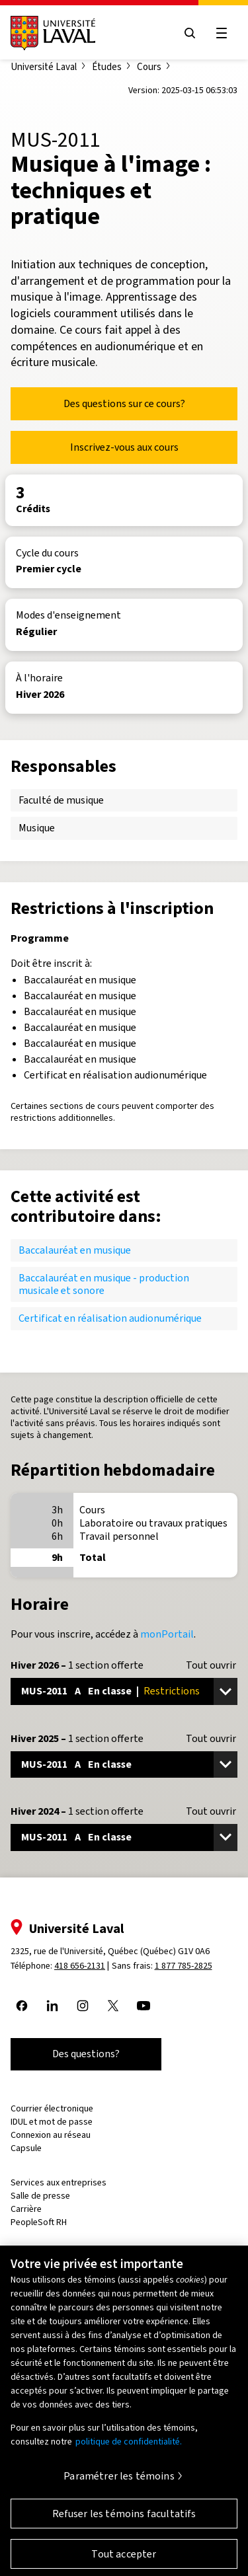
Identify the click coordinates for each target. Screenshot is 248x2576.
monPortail (167, 1634)
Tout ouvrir (211, 1665)
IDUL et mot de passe (52, 2121)
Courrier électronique (52, 2108)
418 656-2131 (79, 1965)
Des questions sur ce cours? (124, 403)
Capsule (26, 2148)
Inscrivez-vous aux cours (124, 447)
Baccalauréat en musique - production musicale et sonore (104, 1284)
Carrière (26, 2209)
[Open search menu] (190, 33)
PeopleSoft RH (39, 2222)
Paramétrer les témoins (119, 2483)
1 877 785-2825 (183, 1965)
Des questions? (86, 2054)
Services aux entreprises (58, 2182)
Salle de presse (40, 2195)
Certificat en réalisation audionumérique (110, 1318)
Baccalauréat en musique (75, 1250)
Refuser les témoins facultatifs (124, 2521)
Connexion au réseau (51, 2135)
